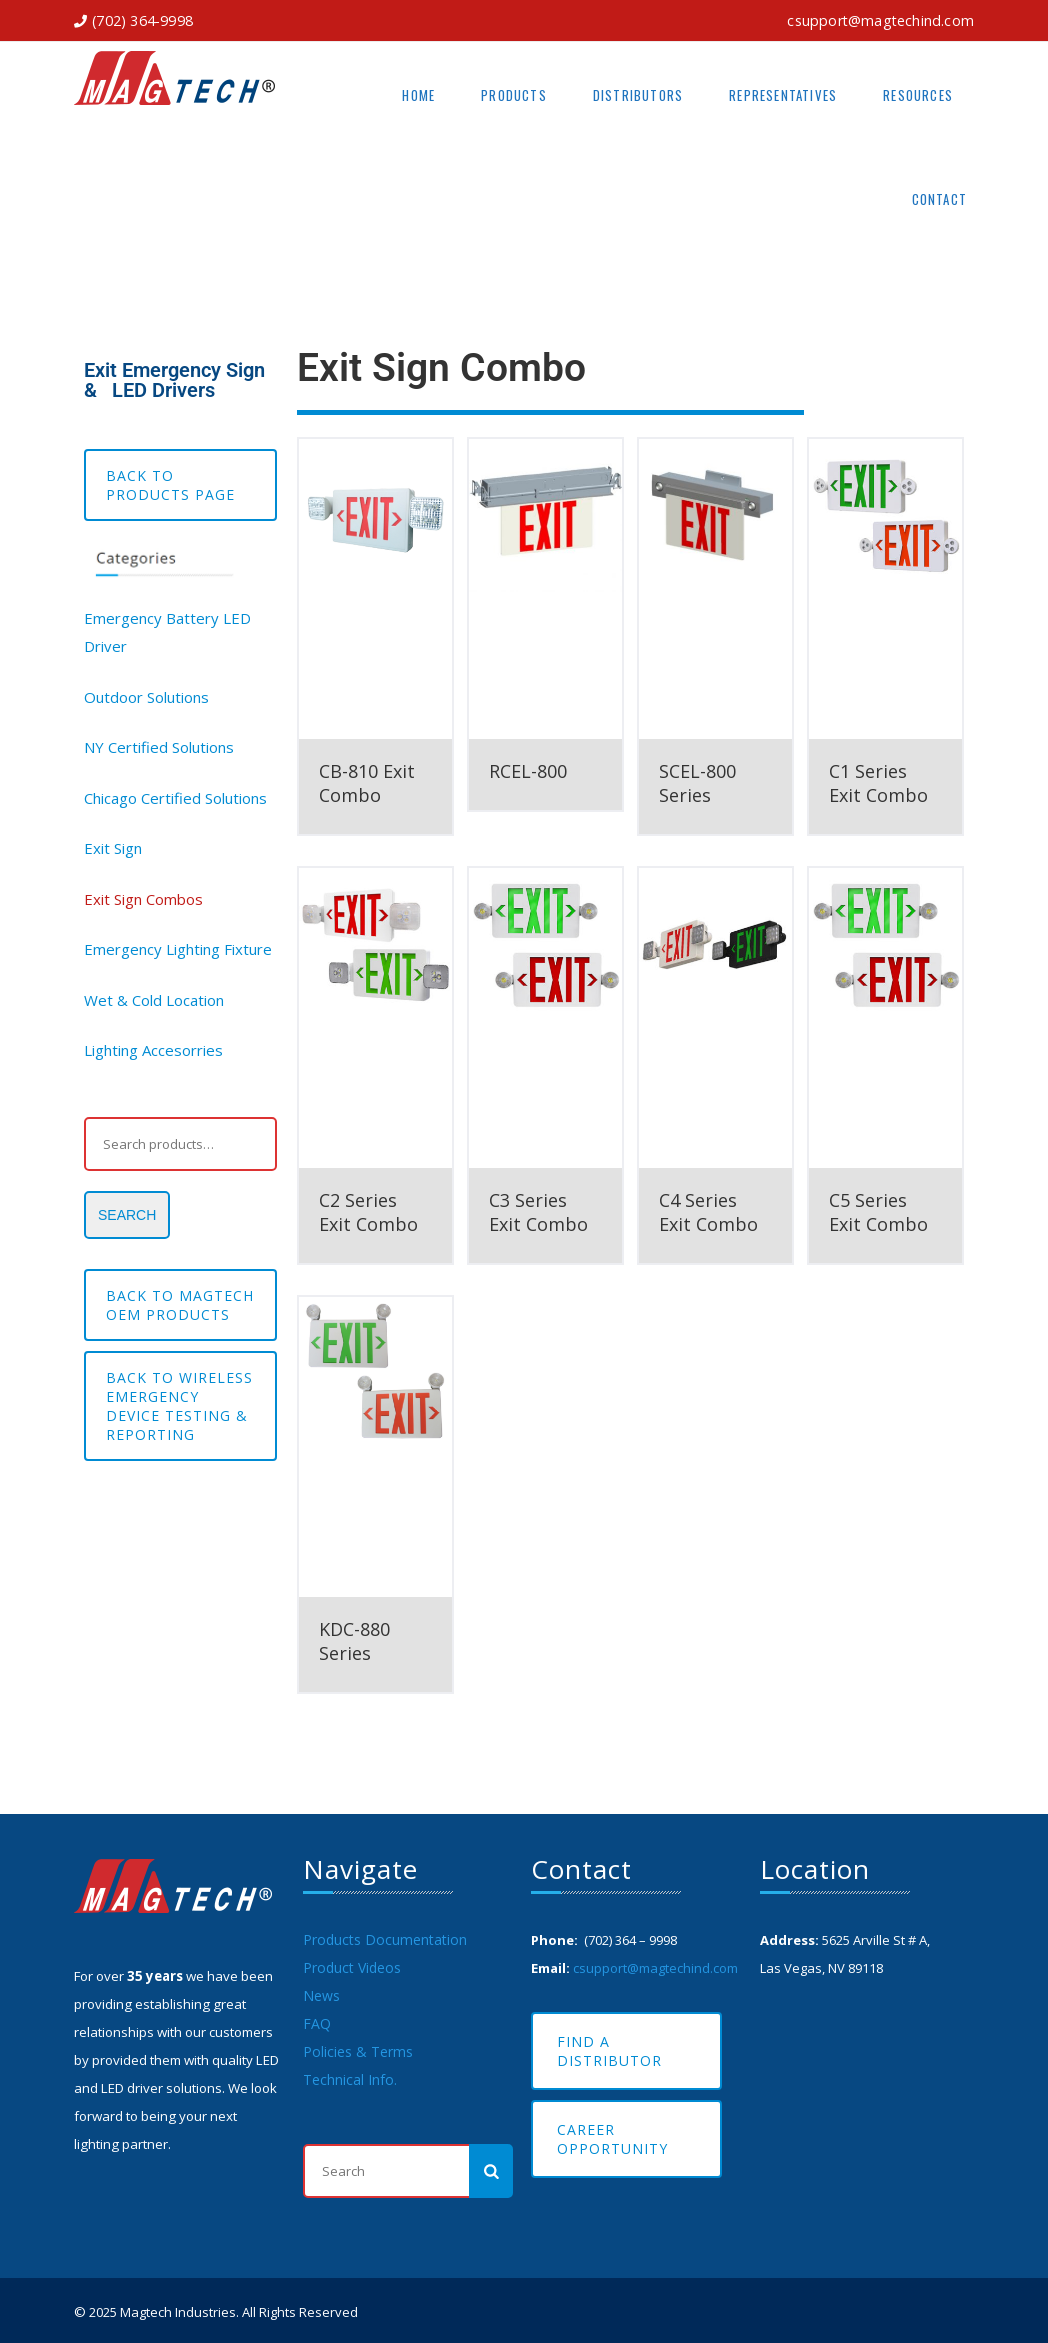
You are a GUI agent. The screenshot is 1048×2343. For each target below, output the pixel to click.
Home (418, 95)
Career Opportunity (612, 2139)
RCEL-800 (528, 771)
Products (514, 95)
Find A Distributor (609, 2051)
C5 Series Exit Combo (878, 1212)
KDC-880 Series (354, 1641)
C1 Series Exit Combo (878, 783)
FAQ (317, 2023)
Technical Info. (350, 2079)
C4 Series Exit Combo (708, 1212)
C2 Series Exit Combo (368, 1212)
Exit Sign (113, 848)
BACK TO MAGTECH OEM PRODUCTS (180, 1305)
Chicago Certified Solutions (175, 798)
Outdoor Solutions (146, 697)
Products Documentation (385, 1939)
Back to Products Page (170, 485)
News (321, 1995)
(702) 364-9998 (142, 20)
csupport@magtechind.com (880, 20)
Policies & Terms (358, 2051)
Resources (918, 95)
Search (127, 1215)
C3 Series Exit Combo (538, 1212)
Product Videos (352, 1967)
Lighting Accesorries (153, 1050)
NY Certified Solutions (159, 747)
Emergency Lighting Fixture (178, 949)
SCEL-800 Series (697, 783)
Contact (939, 199)
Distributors (638, 95)
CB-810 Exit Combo (367, 783)
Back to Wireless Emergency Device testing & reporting (179, 1406)
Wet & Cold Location (154, 1000)
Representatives (783, 95)
